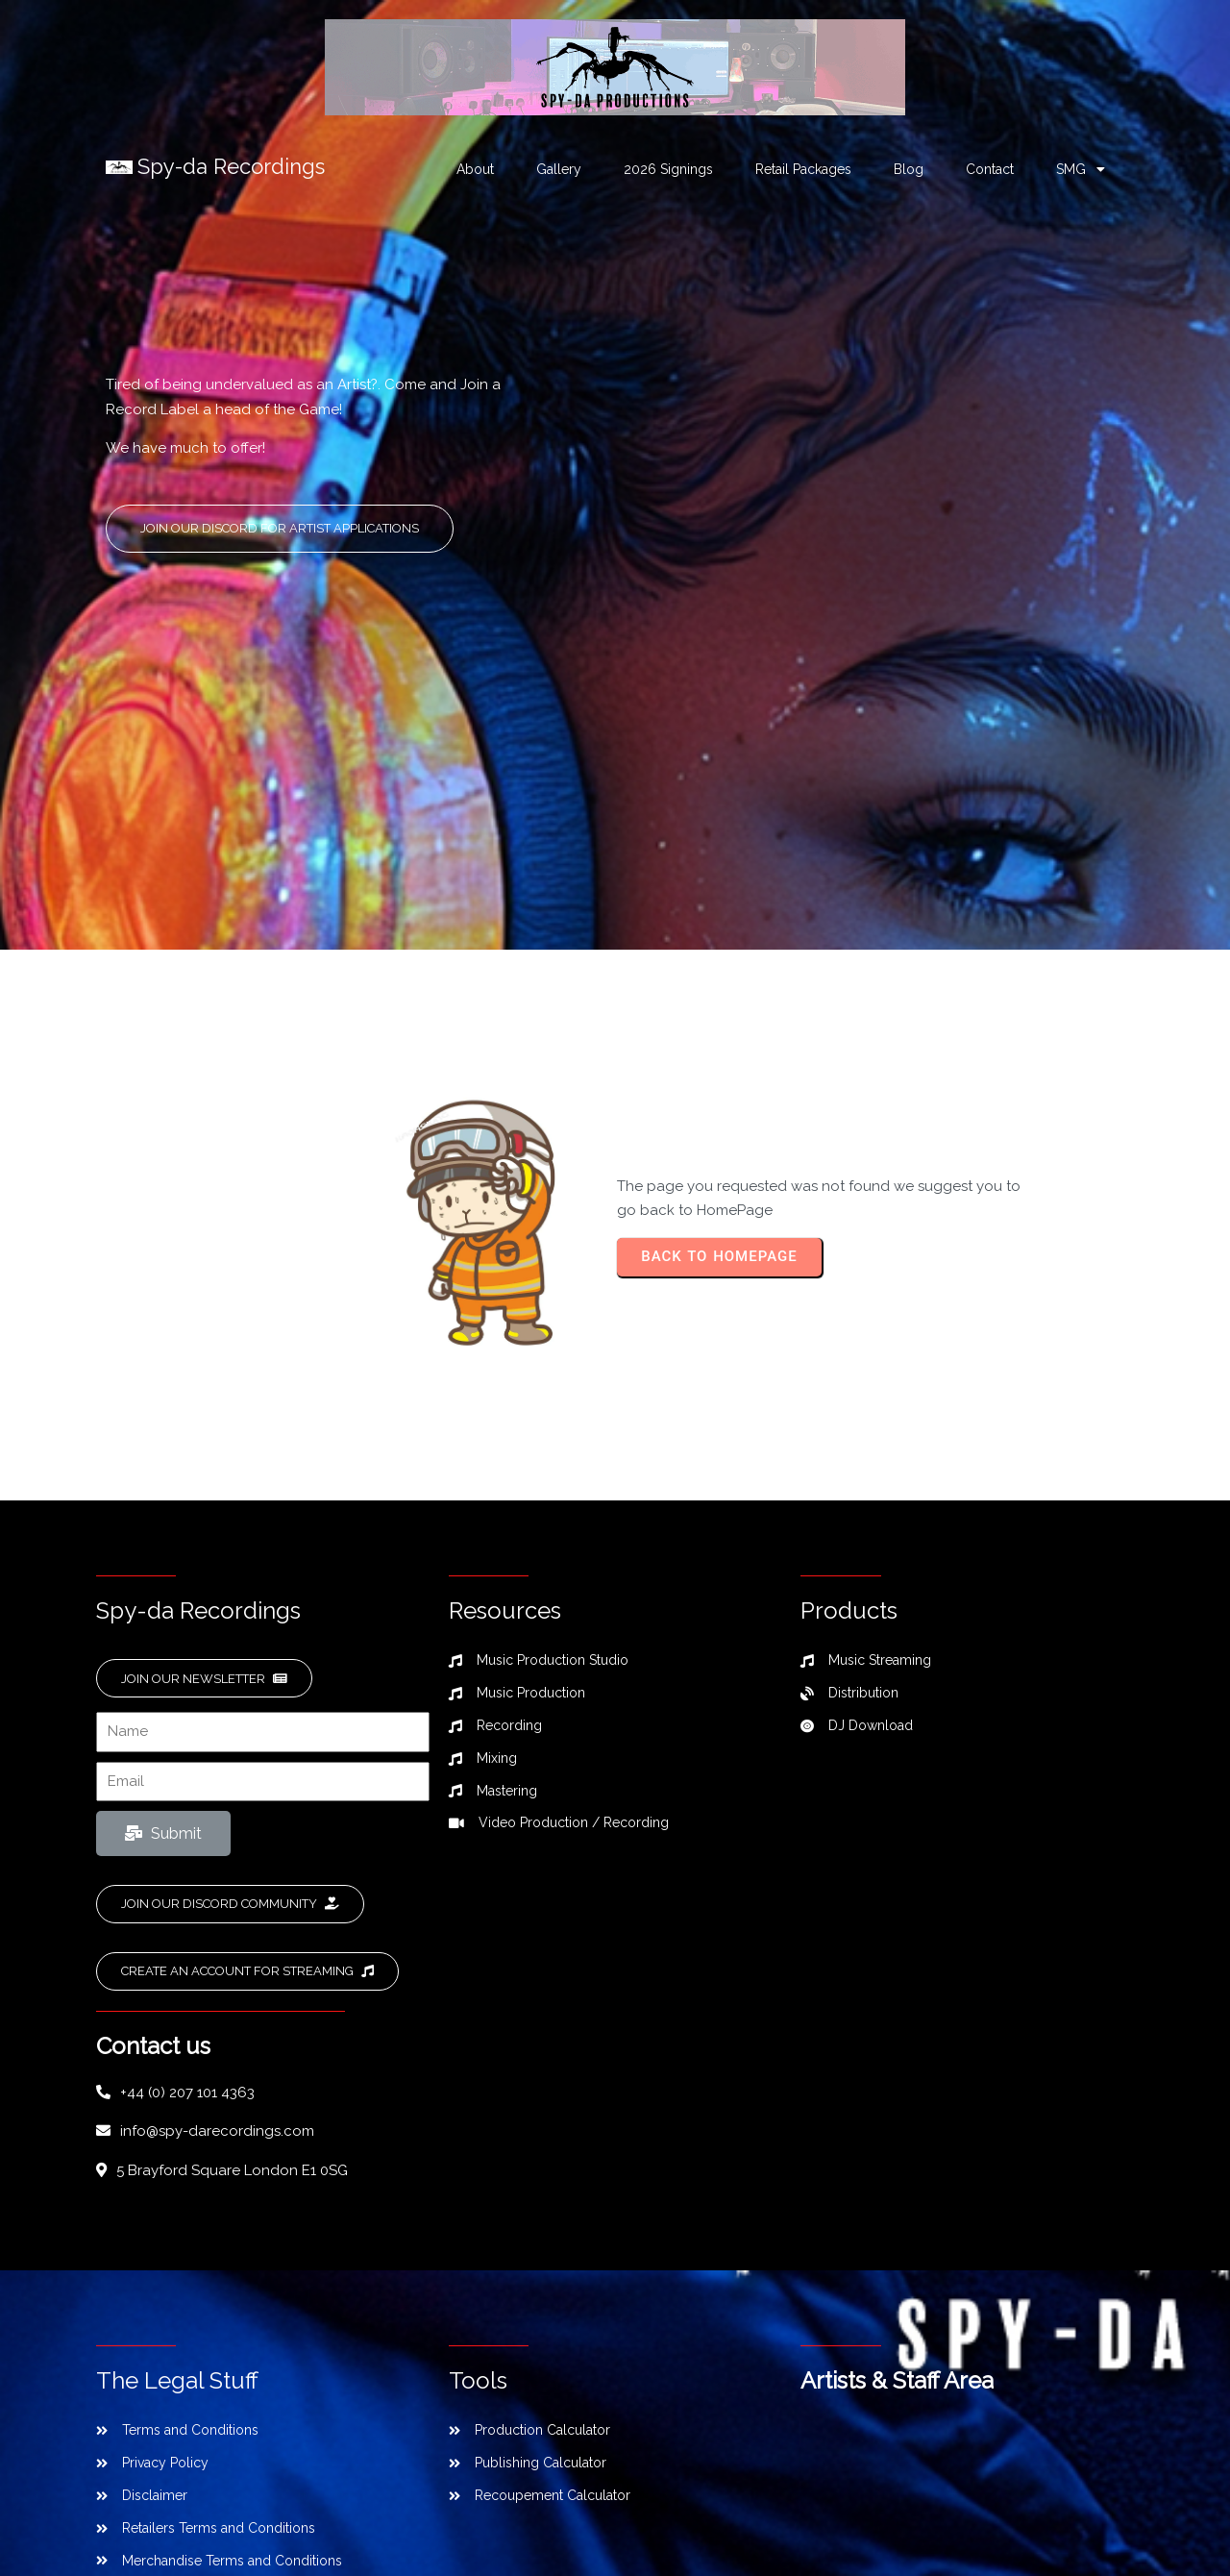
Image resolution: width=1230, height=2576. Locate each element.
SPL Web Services (770, 2500)
